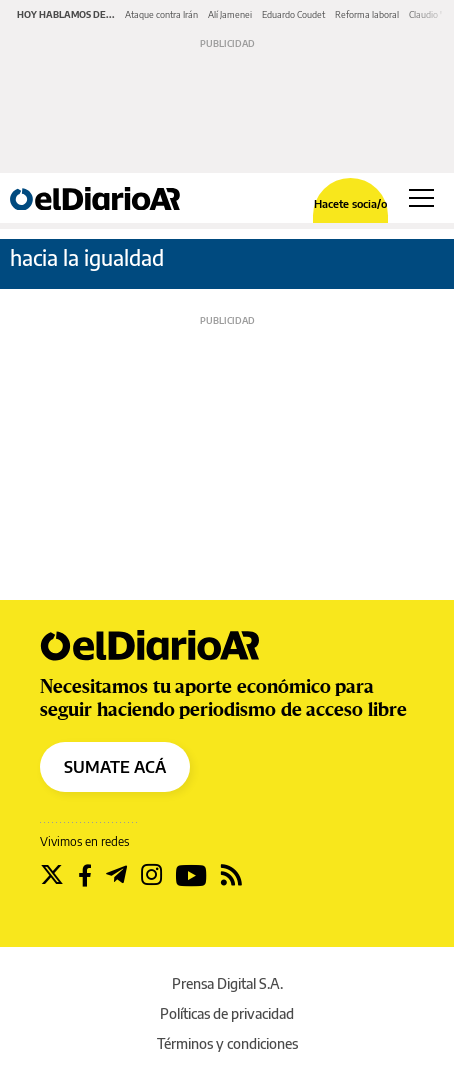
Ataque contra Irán (161, 14)
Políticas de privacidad (227, 1013)
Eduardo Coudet (293, 14)
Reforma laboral (367, 14)
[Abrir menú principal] (421, 198)
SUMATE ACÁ (115, 767)
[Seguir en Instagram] (151, 875)
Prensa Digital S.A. (227, 983)
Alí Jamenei (230, 14)
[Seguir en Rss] (231, 875)
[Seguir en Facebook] (85, 875)
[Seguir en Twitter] (52, 875)
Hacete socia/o (350, 203)
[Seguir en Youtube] (191, 875)
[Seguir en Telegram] (116, 875)
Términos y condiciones (227, 1043)
